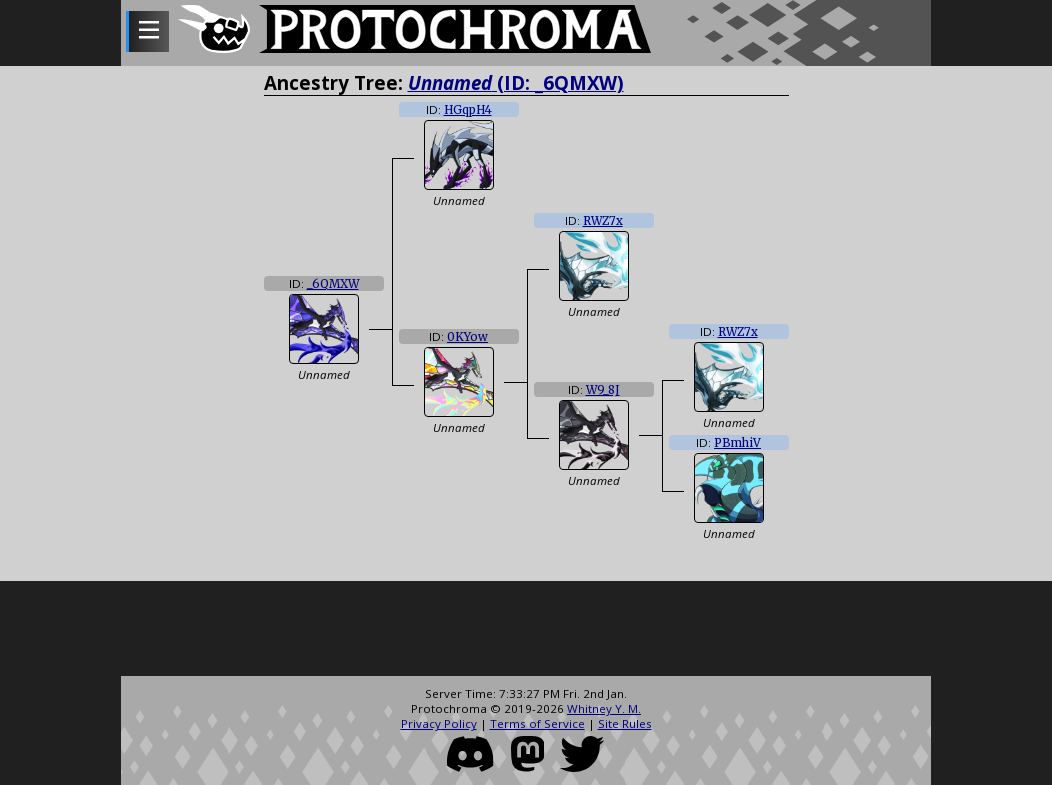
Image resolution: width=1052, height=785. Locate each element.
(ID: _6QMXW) (516, 82)
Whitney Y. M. (604, 708)
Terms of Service (537, 723)
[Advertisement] (526, 631)
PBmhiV (737, 443)
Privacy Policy (439, 723)
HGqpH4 (468, 110)
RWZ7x (603, 221)
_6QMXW (333, 284)
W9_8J (603, 390)
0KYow (467, 337)
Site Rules (625, 723)
